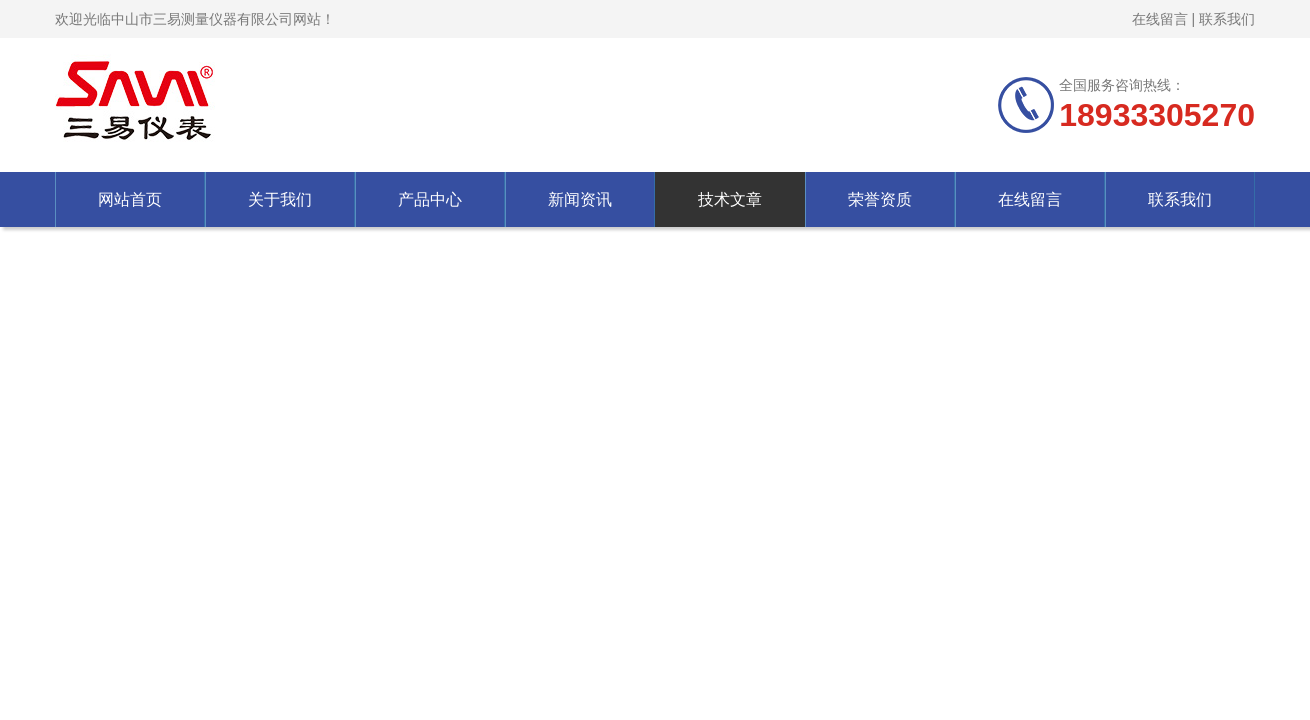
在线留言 (1160, 19)
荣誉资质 (880, 199)
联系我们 (1227, 19)
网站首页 (130, 199)
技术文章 (730, 199)
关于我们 (280, 199)
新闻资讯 (580, 199)
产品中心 (430, 199)
